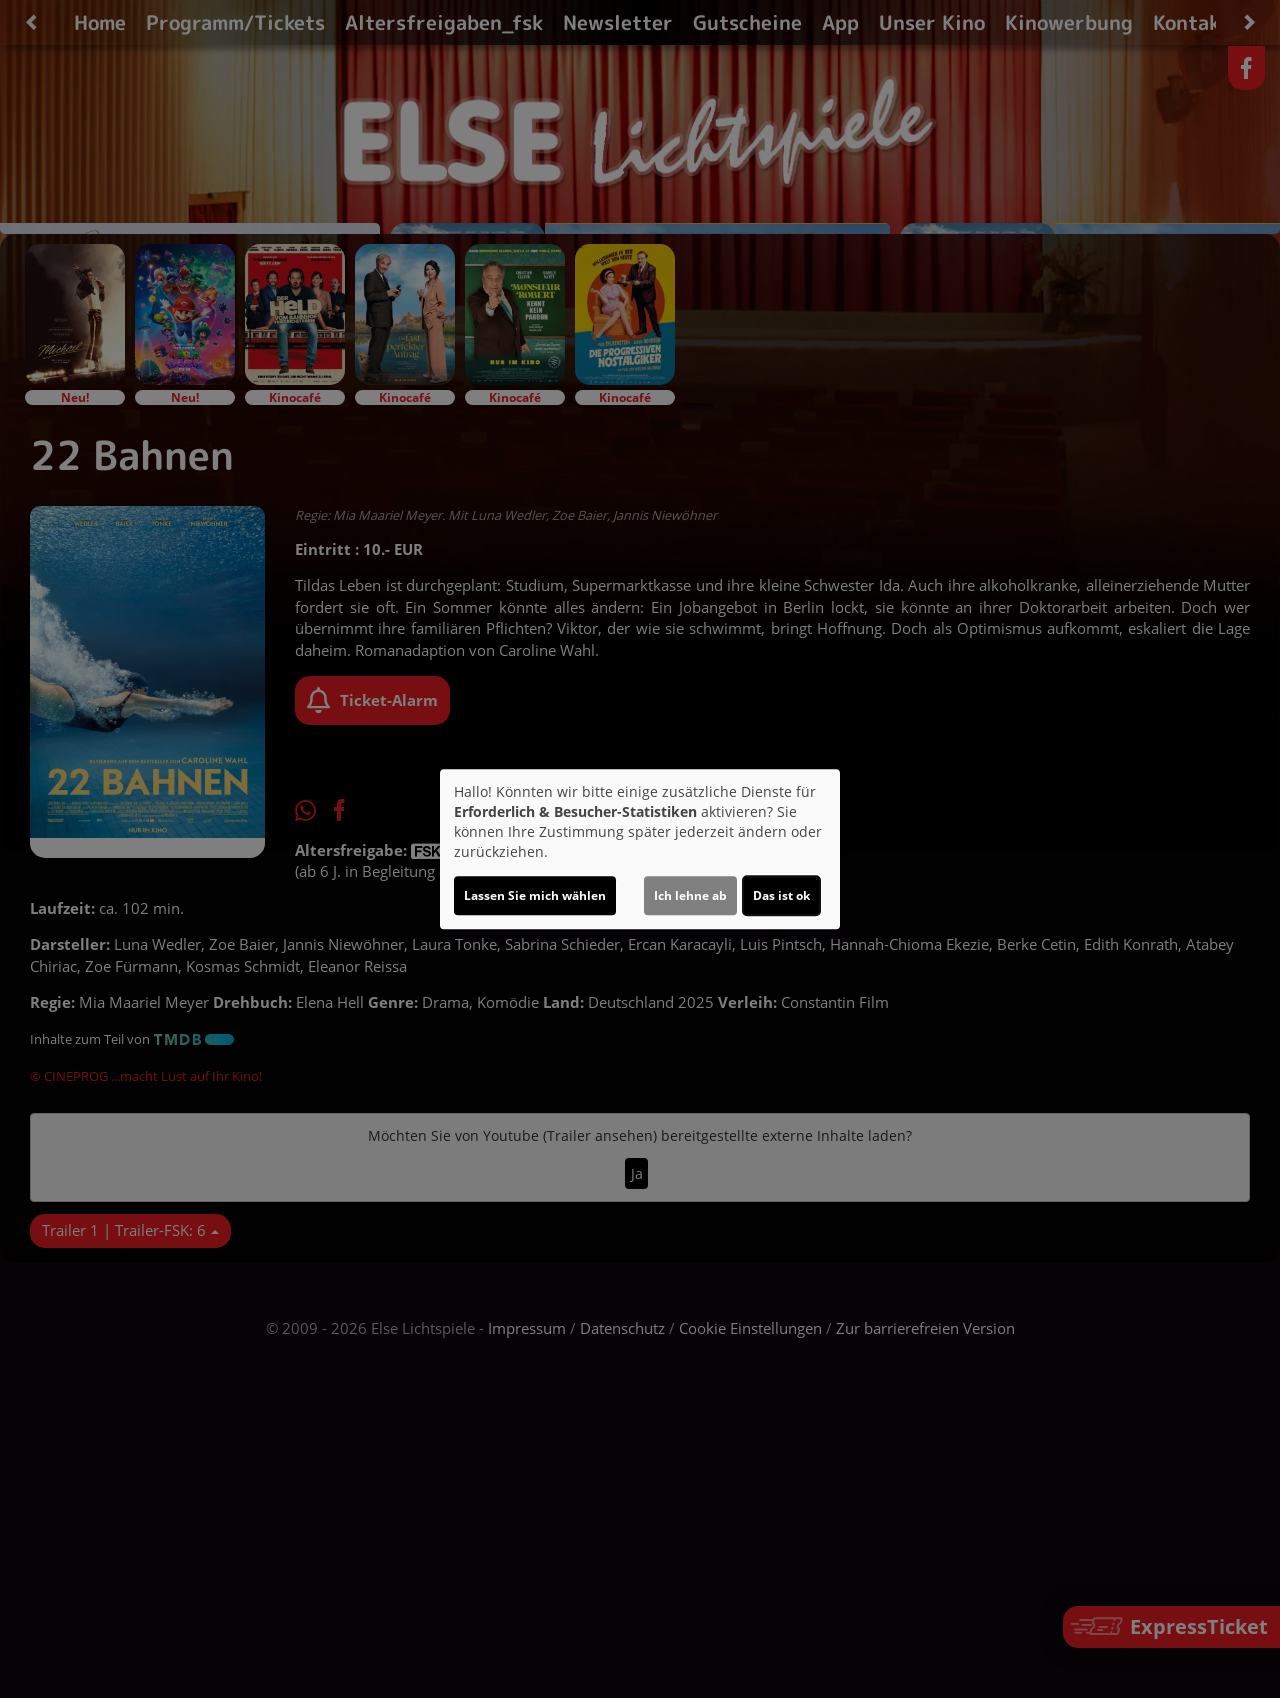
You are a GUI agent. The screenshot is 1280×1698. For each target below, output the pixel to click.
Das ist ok (781, 895)
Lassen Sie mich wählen (535, 895)
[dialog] (640, 849)
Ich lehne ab (690, 895)
